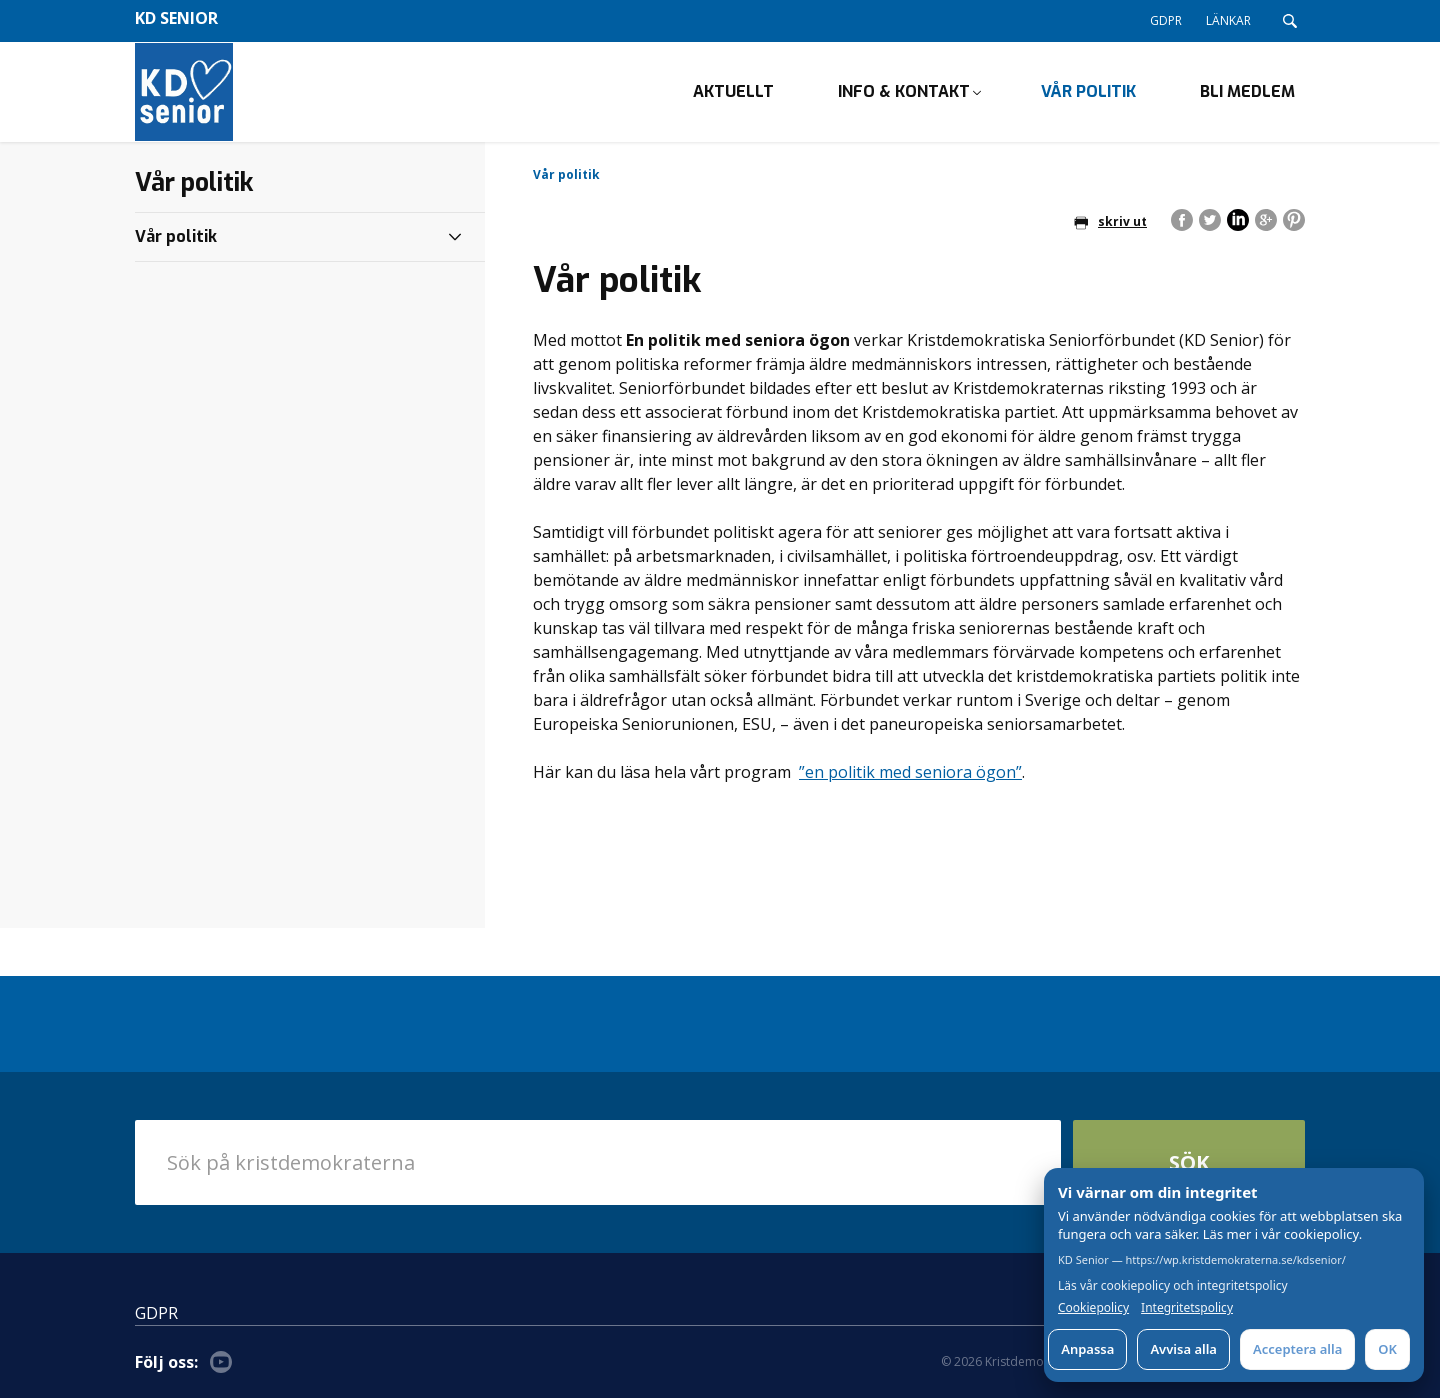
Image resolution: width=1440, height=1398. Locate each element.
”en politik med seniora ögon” (910, 772)
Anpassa (1087, 1349)
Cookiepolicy (1093, 1308)
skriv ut (1110, 221)
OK (1387, 1349)
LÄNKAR (1228, 20)
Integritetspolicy (1187, 1308)
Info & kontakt (904, 91)
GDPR (1166, 20)
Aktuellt (733, 91)
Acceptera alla (1297, 1349)
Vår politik (1088, 91)
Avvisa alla (1183, 1349)
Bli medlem (1247, 91)
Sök (1189, 1162)
